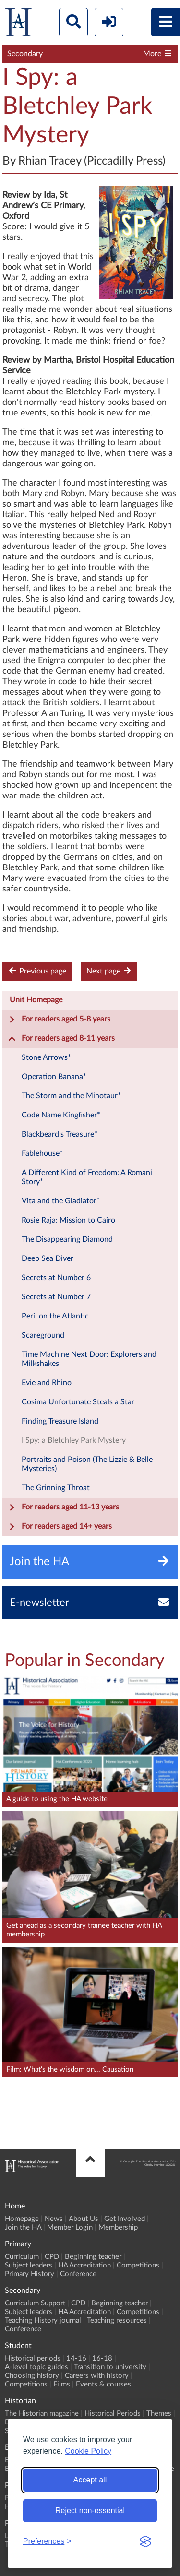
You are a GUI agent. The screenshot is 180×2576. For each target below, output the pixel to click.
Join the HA (23, 2227)
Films (61, 2384)
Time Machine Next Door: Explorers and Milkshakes (89, 1359)
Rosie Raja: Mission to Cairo (68, 1220)
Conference (78, 2274)
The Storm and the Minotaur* (71, 1096)
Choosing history (32, 2375)
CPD (52, 2256)
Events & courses (103, 2384)
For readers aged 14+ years (60, 1526)
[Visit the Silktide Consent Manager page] (145, 2541)
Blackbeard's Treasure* (59, 1134)
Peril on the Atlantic (55, 1316)
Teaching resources (117, 2320)
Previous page (37, 971)
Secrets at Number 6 (56, 1278)
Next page (109, 971)
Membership (118, 2227)
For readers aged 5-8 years (59, 1019)
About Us (83, 2218)
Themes (158, 2413)
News (54, 2218)
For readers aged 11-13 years (63, 1507)
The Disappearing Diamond (67, 1239)
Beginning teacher (93, 2256)
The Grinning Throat (56, 1488)
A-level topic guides (36, 2367)
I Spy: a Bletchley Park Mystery (74, 1440)
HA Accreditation (84, 2265)
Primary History (29, 2274)
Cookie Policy (88, 2451)
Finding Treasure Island (60, 1421)
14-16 (76, 2358)
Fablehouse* (42, 1153)
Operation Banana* (54, 1076)
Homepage (22, 2218)
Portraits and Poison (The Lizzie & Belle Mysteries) (87, 1464)
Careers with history (97, 2375)
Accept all (90, 2480)
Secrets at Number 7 (56, 1297)
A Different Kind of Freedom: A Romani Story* (87, 1177)
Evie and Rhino (47, 1383)
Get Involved (124, 2218)
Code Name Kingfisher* (61, 1115)
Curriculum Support (35, 2303)
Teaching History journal (43, 2320)
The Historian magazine (42, 2413)
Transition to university (110, 2367)
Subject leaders (28, 2265)
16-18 (102, 2358)
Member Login (70, 2227)
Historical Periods (112, 2413)
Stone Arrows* (46, 1057)
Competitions (138, 2265)
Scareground (43, 1335)
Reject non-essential (90, 2510)
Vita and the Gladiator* (61, 1201)
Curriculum (22, 2256)
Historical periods (32, 2358)
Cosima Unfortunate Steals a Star (78, 1402)
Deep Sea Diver (47, 1258)
